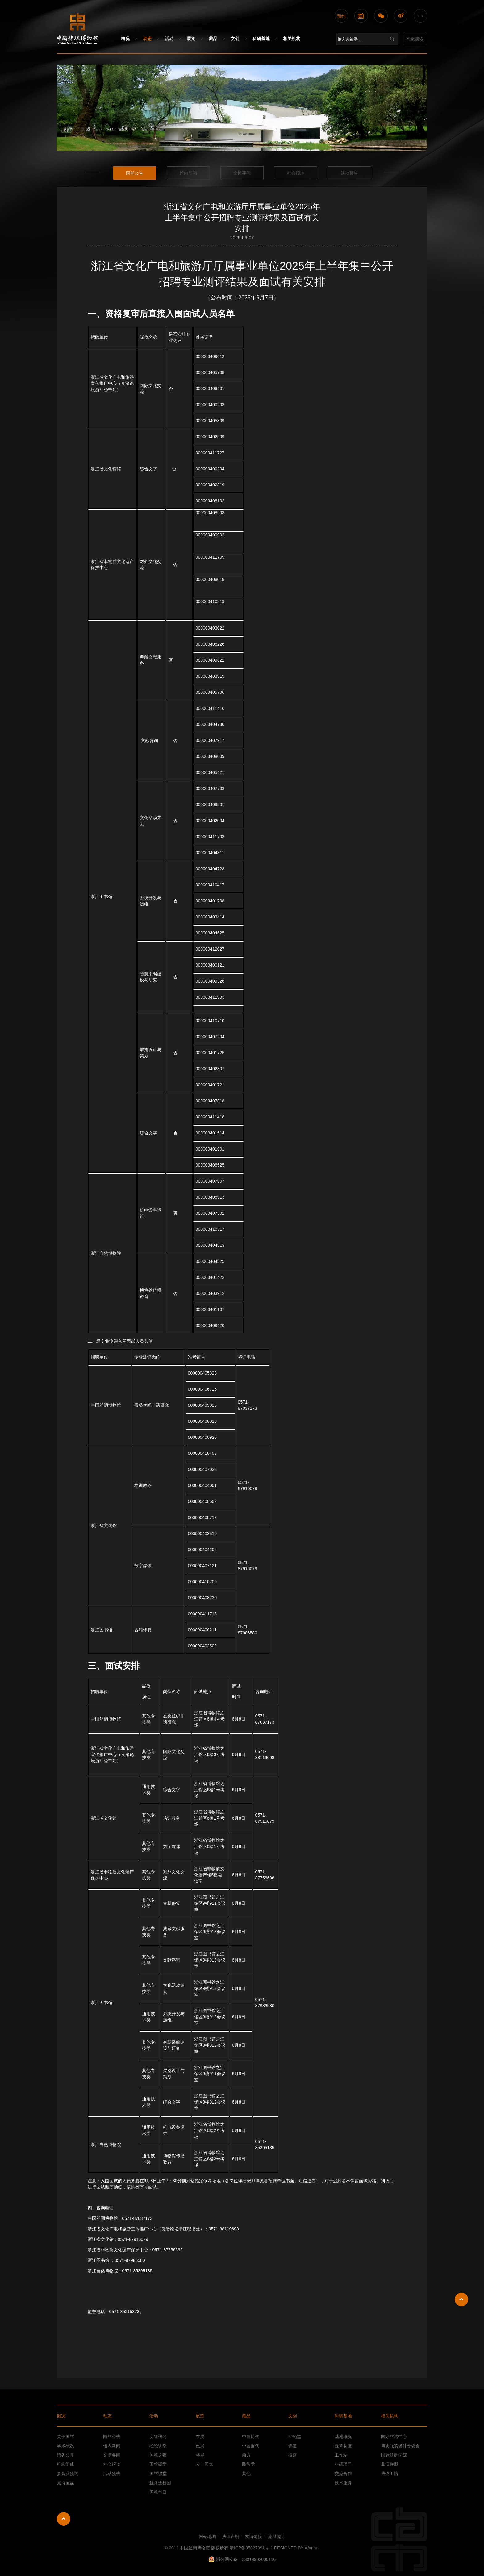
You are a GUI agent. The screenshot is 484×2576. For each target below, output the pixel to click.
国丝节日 (158, 2492)
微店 (292, 2455)
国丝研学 (158, 2464)
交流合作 (343, 2473)
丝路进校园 (160, 2482)
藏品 (213, 38)
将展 (200, 2455)
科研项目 (343, 2464)
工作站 (341, 2455)
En (420, 16)
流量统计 (276, 2536)
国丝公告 (134, 173)
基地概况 (343, 2436)
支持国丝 (65, 2482)
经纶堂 (294, 2436)
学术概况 (65, 2445)
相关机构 (291, 38)
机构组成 (65, 2464)
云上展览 (204, 2464)
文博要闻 (242, 173)
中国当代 (250, 2445)
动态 (147, 38)
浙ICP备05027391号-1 (252, 2547)
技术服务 (343, 2482)
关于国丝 (65, 2436)
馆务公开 (65, 2455)
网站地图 (207, 2536)
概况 (125, 38)
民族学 (248, 2464)
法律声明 (230, 2536)
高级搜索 (415, 38)
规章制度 (343, 2445)
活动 (169, 38)
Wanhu (311, 2547)
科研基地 (261, 38)
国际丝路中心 (394, 2436)
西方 (246, 2455)
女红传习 (158, 2436)
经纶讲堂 (158, 2445)
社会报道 (295, 173)
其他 (246, 2473)
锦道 (292, 2445)
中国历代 (250, 2436)
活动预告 (349, 173)
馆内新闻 (188, 173)
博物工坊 (389, 2473)
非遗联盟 (389, 2464)
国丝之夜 (158, 2455)
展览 (191, 38)
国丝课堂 (158, 2473)
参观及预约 (67, 2473)
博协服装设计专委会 (400, 2445)
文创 (235, 38)
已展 (200, 2445)
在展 (200, 2436)
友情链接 (253, 2536)
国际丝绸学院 (394, 2455)
